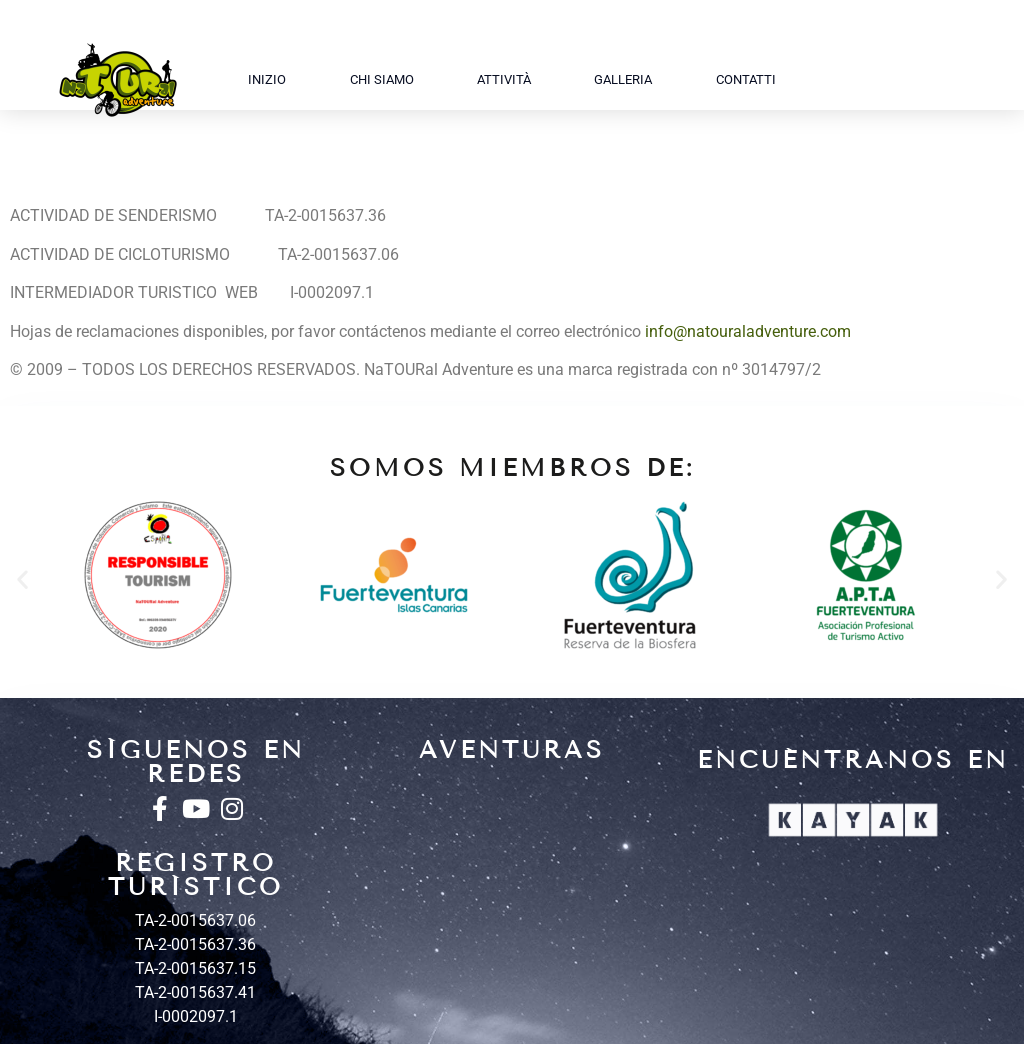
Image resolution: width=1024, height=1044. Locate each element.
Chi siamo (382, 79)
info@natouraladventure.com (748, 331)
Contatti (746, 79)
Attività (504, 79)
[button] (22, 579)
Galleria (623, 79)
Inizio (267, 79)
